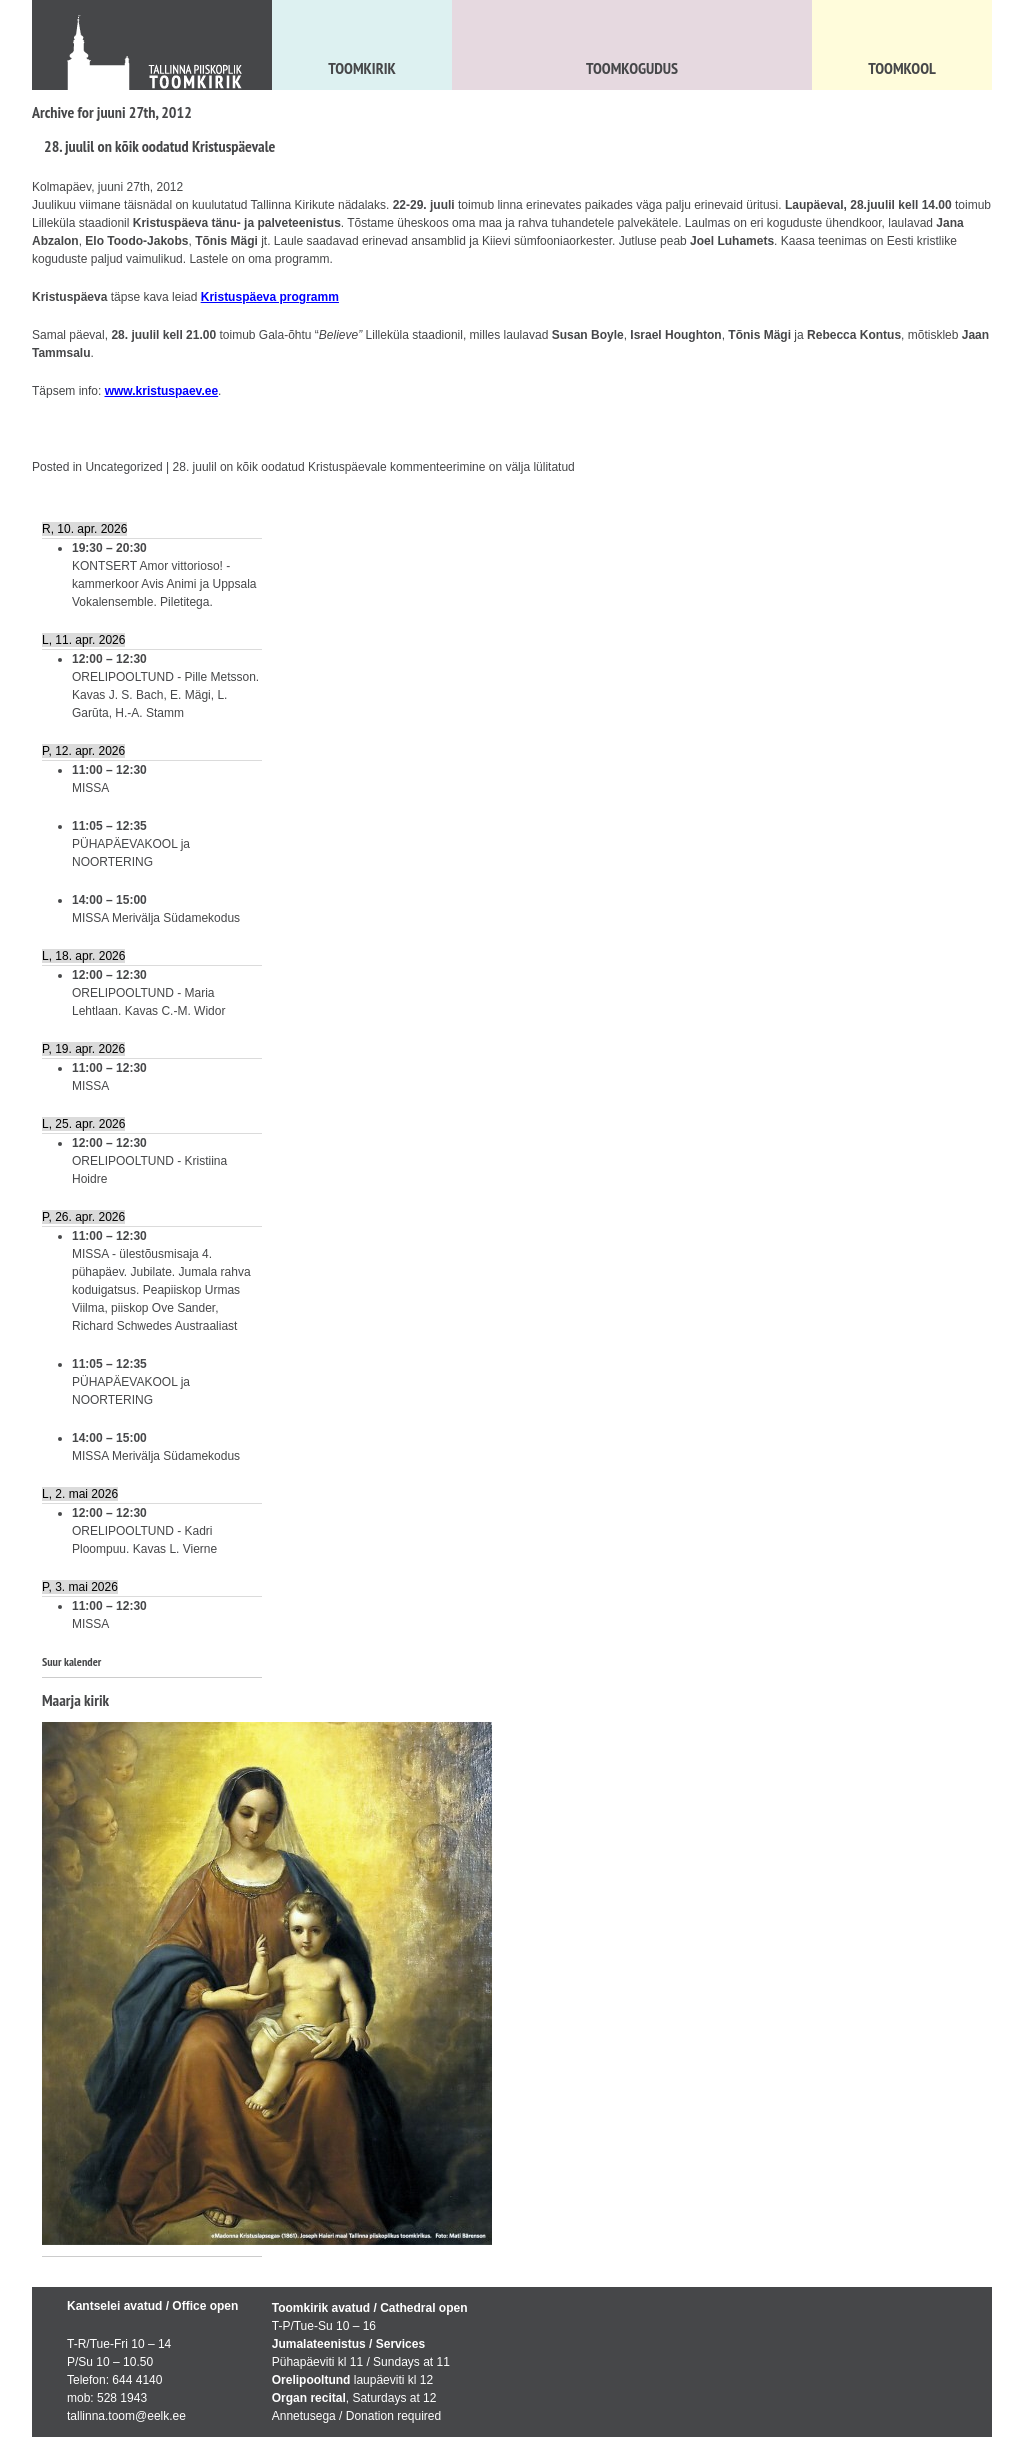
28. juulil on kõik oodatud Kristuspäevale (159, 146)
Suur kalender (71, 1661)
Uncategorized (123, 467)
